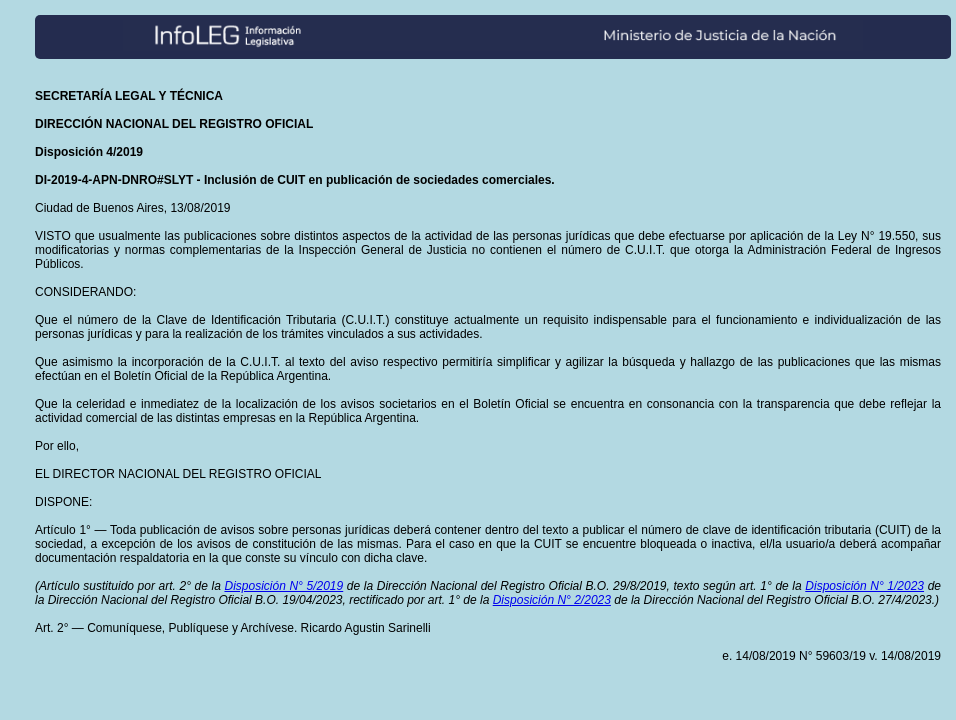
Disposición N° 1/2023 (864, 586)
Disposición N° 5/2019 (283, 586)
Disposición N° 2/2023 (552, 600)
